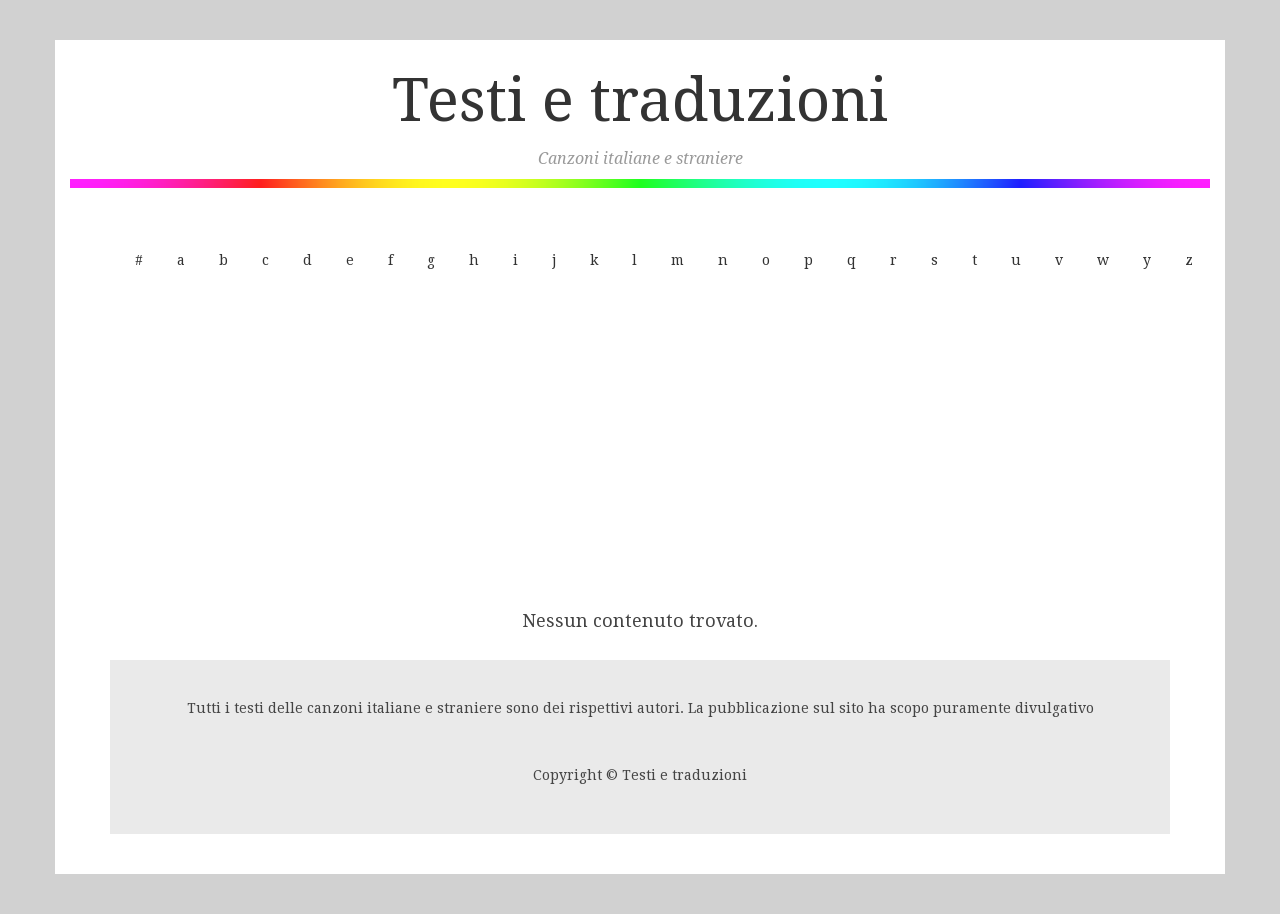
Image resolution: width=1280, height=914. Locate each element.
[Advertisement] (640, 443)
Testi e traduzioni (640, 100)
